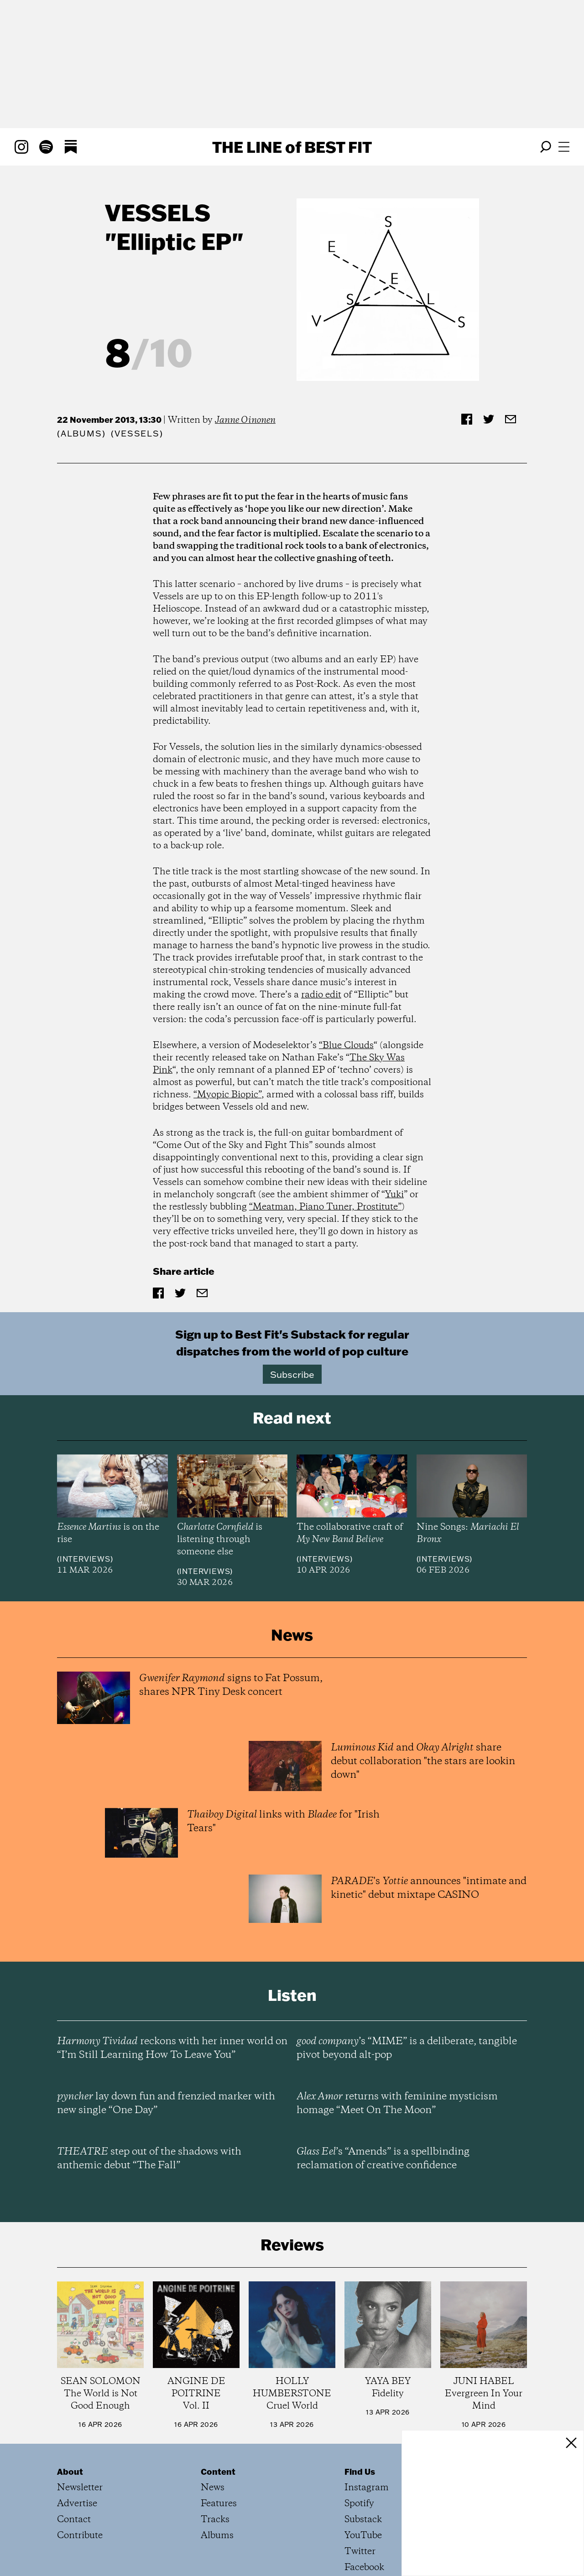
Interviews (85, 1558)
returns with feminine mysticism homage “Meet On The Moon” (397, 2103)
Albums (81, 433)
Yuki (394, 1195)
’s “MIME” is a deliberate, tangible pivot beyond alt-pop (407, 2048)
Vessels (157, 212)
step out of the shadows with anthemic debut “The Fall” (149, 2158)
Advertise (77, 2504)
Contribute (80, 2535)
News (212, 2488)
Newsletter (80, 2488)
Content (218, 2471)
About (70, 2471)
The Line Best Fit (292, 147)
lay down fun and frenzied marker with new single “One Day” (166, 2103)
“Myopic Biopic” (227, 1095)
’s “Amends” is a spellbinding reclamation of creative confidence (383, 2158)
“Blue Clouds (346, 1045)
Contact (74, 2520)
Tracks (215, 2520)
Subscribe (292, 1374)
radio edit (321, 995)
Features (219, 2504)
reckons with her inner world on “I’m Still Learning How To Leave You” (172, 2048)
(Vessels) (137, 433)
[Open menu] (563, 147)
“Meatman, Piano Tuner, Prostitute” (325, 1207)
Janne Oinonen (245, 420)
